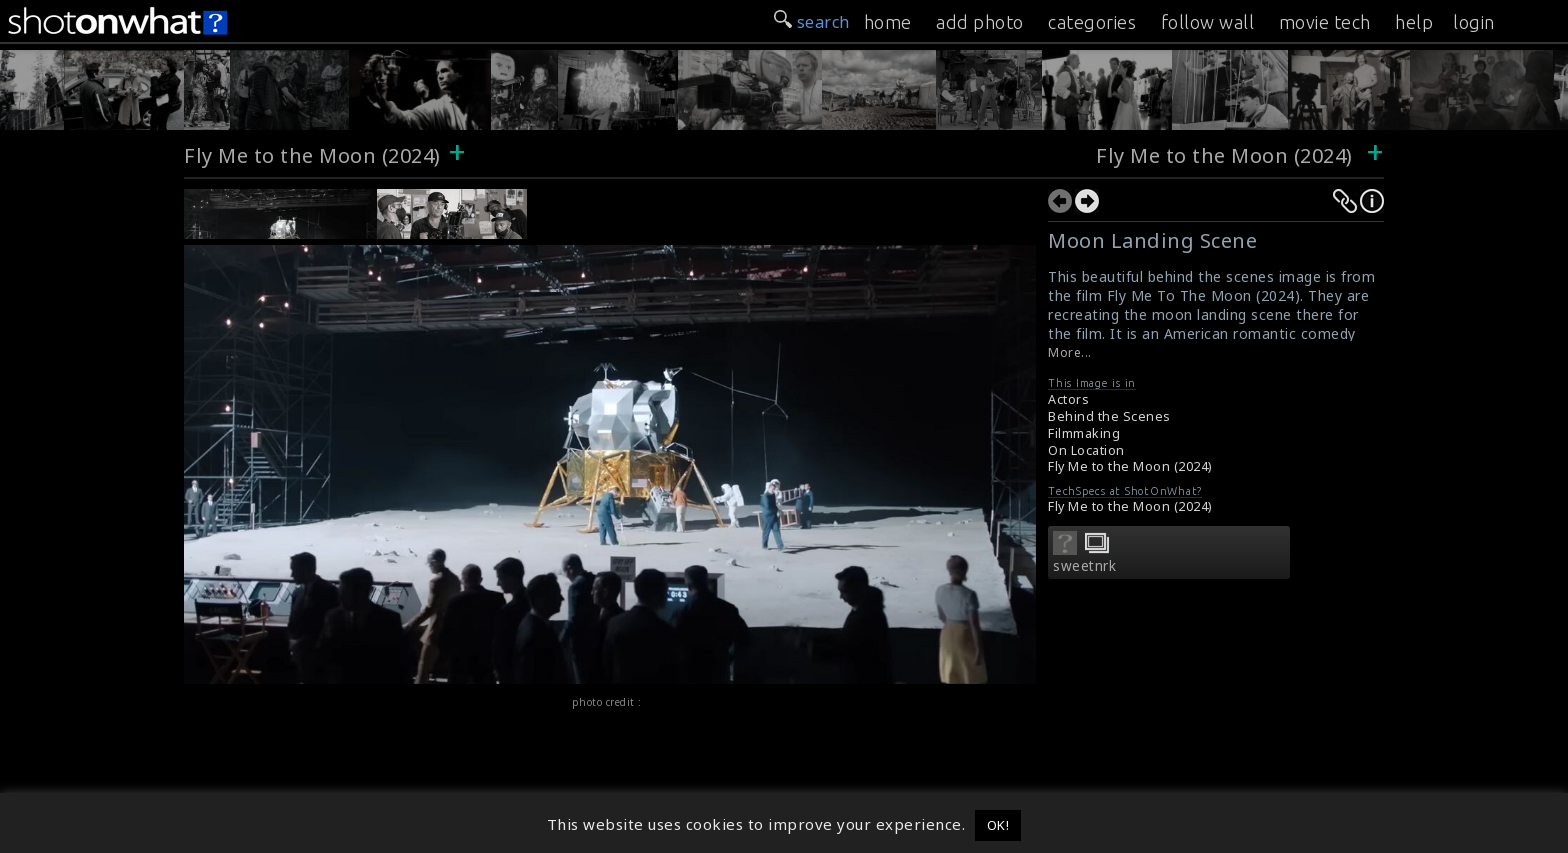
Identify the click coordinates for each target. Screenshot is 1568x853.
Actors (1068, 399)
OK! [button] (998, 825)
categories (1092, 22)
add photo (980, 22)
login (1474, 22)
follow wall (1208, 22)
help (1414, 22)
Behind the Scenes (1109, 416)
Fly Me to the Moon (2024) (312, 155)
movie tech (1325, 22)
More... (1070, 352)
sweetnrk (1084, 566)
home (888, 22)
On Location (1086, 450)
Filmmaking (1084, 433)
